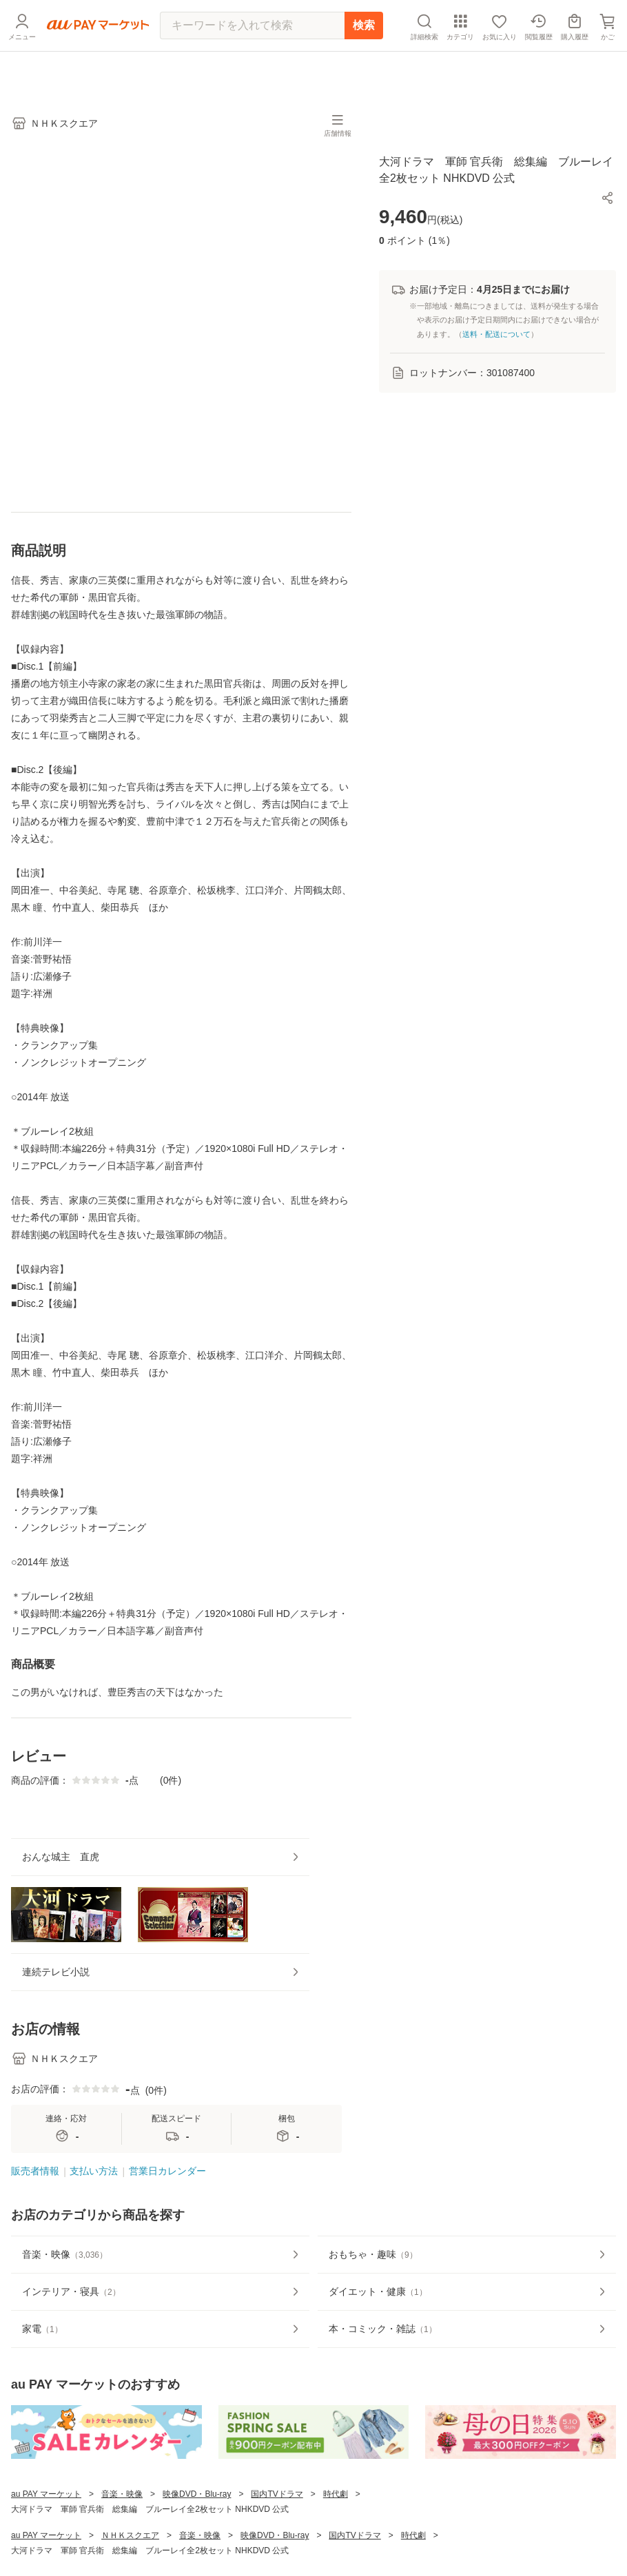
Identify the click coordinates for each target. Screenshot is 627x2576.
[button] (607, 197)
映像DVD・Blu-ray (197, 2543)
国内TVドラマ (276, 2543)
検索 (364, 56)
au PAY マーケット (46, 2543)
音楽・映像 (122, 2543)
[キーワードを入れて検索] (252, 57)
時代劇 (335, 2543)
